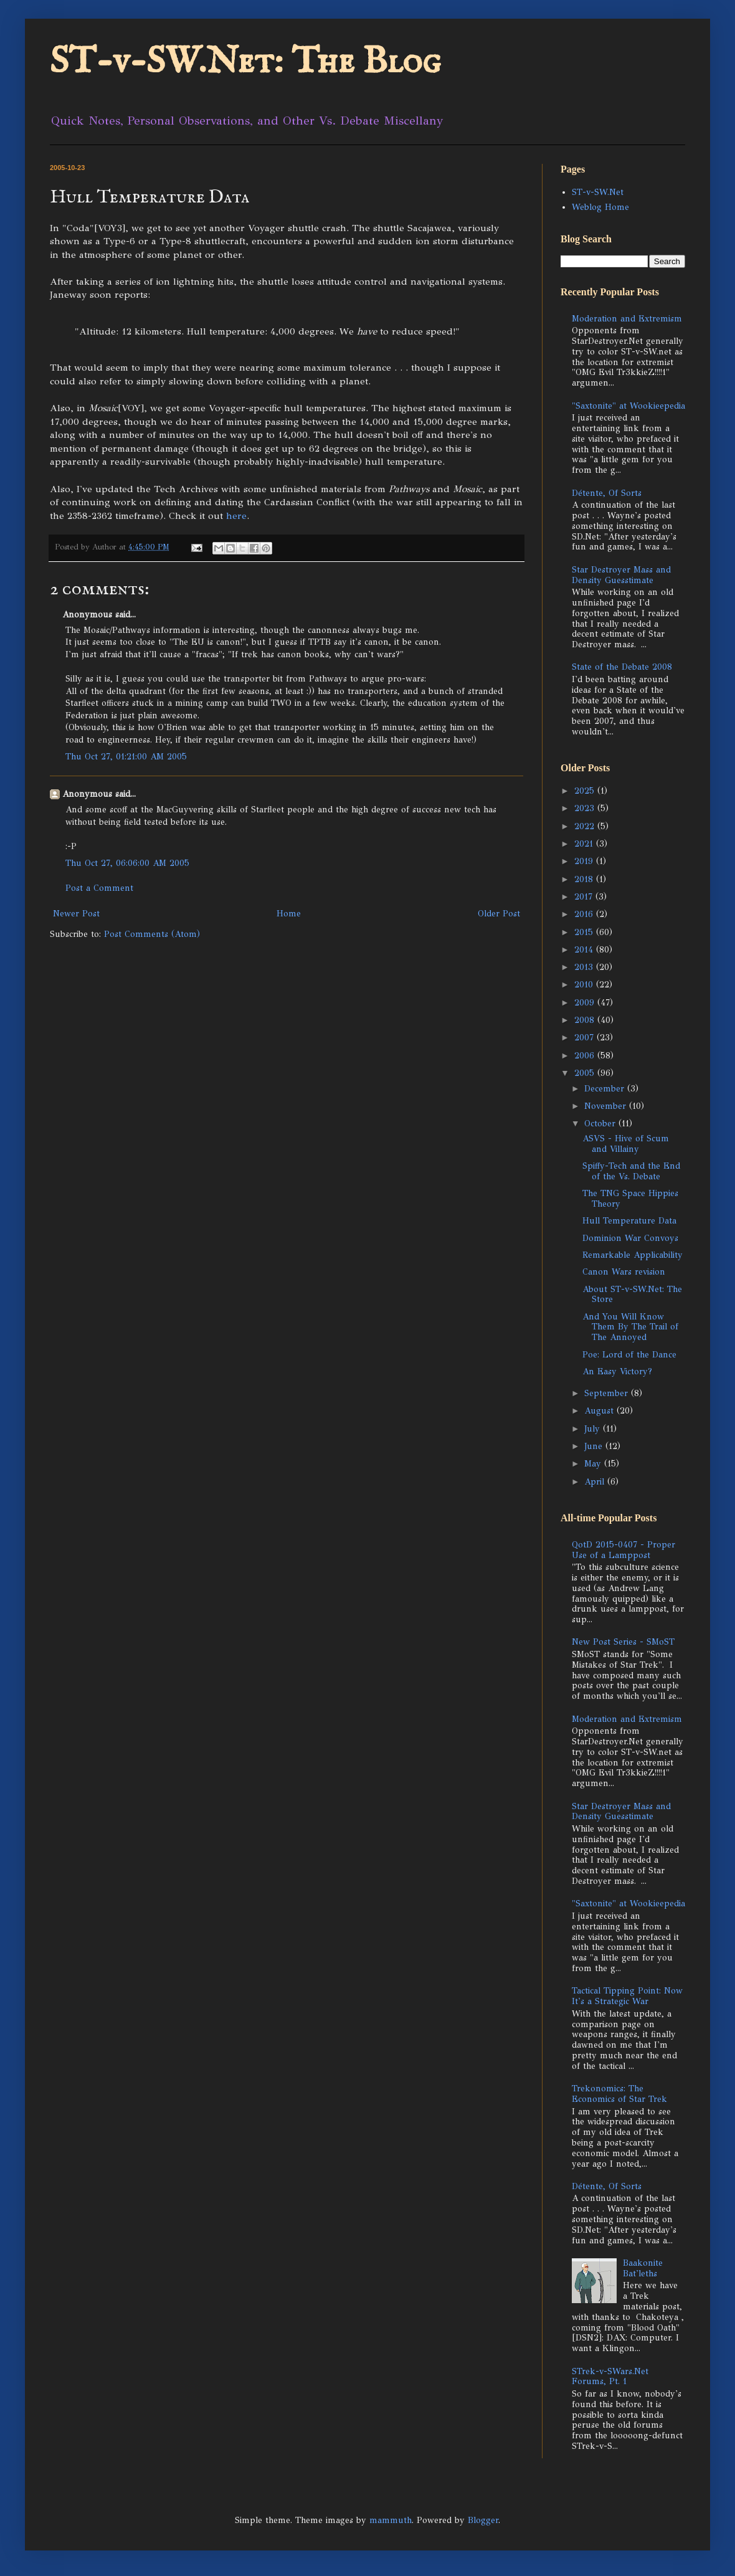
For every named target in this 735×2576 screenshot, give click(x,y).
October (601, 1123)
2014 (585, 949)
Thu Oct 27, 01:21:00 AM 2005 (126, 756)
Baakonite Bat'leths (643, 2268)
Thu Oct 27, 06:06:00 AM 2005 (127, 863)
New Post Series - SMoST (623, 1642)
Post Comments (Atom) (152, 934)
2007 (585, 1037)
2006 (585, 1055)
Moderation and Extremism (627, 318)
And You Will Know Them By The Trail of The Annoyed (630, 1327)
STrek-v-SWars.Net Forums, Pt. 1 (610, 2376)
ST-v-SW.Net (598, 192)
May (594, 1463)
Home (289, 913)
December (605, 1088)
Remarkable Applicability (632, 1255)
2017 (584, 896)
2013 (585, 967)
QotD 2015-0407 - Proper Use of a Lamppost (623, 1550)
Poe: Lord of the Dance (629, 1354)
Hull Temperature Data (629, 1220)
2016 (585, 914)
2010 (585, 984)
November (606, 1106)
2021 (585, 844)
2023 (585, 808)
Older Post (499, 913)
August (600, 1410)
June (594, 1446)
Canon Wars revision (623, 1272)
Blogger (483, 2520)
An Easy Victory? (617, 1371)
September (607, 1393)
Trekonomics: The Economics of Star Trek (619, 2093)
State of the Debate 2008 (622, 667)
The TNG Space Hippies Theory (630, 1198)
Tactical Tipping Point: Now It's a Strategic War (627, 1996)
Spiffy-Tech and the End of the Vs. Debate (631, 1171)
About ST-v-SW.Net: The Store (632, 1294)
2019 (585, 861)
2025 (585, 791)
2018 (585, 879)
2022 (585, 826)
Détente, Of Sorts (607, 493)
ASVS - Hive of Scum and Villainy (625, 1143)
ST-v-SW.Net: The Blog (245, 62)
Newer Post (76, 913)
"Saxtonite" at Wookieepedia (628, 406)
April (595, 1481)
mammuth (390, 2520)
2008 (585, 1020)
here (236, 515)
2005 (585, 1073)
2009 (585, 1002)
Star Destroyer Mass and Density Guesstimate (621, 575)
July (593, 1428)
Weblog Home (600, 207)
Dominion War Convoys (630, 1238)
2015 (585, 932)
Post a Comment (99, 888)
